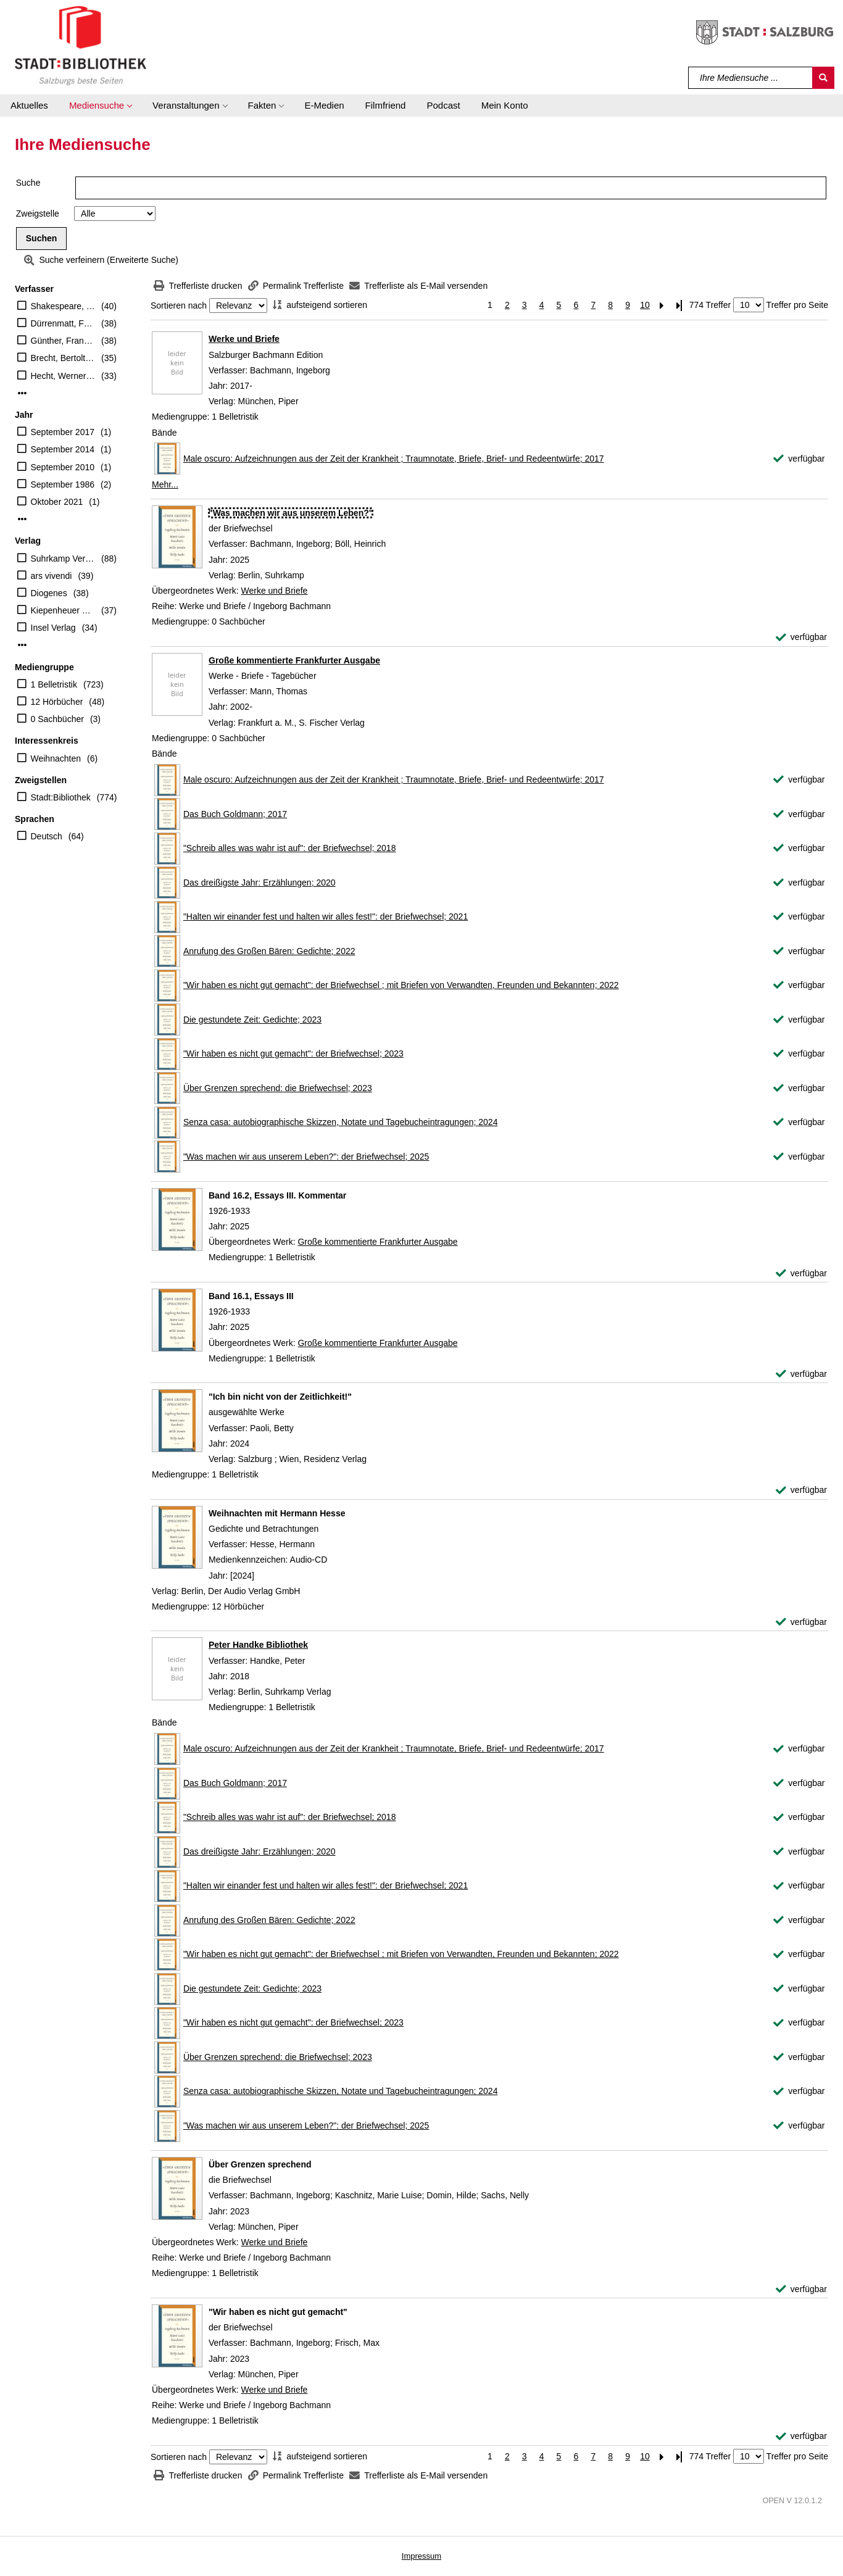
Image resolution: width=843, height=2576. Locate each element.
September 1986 (63, 484)
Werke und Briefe (244, 339)
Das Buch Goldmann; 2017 (235, 814)
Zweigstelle (37, 213)
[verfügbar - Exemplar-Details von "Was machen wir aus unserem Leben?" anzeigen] (801, 637)
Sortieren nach (179, 305)
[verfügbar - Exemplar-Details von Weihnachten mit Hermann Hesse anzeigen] (801, 1622)
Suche (28, 183)
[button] (100, 105)
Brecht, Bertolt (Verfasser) (63, 358)
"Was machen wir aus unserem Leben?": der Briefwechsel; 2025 (306, 1156)
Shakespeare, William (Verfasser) (63, 306)
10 (645, 305)
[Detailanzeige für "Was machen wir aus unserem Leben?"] (291, 513)
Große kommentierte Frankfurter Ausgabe (294, 660)
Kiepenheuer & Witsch (63, 610)
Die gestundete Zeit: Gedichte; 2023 (252, 1019)
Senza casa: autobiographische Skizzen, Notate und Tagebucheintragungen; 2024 (340, 1122)
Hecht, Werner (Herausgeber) (63, 376)
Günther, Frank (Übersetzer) (63, 341)
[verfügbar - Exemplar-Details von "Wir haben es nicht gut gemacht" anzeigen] (801, 2436)
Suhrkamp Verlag (63, 558)
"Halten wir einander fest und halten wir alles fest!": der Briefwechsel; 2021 (325, 916)
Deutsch (46, 836)
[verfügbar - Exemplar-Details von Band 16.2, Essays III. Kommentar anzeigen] (801, 1273)
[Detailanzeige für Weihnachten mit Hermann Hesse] (277, 1513)
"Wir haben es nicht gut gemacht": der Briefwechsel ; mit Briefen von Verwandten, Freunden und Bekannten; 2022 (401, 985)
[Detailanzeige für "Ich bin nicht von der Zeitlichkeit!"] (280, 1397)
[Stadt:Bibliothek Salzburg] (80, 45)
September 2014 (63, 449)
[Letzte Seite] (679, 305)
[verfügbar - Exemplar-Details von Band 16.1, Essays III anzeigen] (801, 1374)
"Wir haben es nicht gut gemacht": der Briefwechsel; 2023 (293, 1053)
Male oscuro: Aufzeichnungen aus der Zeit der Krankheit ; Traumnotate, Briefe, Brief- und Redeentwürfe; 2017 (393, 458)
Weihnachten (56, 758)
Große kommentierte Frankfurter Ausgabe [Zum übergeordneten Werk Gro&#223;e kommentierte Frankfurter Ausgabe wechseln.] (377, 1242)
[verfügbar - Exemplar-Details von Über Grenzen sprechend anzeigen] (801, 2289)
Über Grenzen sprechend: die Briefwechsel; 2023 (277, 1088)
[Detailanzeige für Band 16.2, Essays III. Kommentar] (277, 1195)
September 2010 (63, 467)
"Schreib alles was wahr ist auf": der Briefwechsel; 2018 (289, 848)
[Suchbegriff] (750, 78)
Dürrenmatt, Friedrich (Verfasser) (63, 323)
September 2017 (63, 432)
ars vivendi (51, 576)
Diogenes (49, 593)
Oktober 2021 (57, 502)
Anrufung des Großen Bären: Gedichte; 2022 (269, 951)
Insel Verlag (53, 628)
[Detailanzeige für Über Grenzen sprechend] (260, 2164)
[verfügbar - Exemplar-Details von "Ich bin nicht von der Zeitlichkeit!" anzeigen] (801, 1490)
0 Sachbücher (57, 719)
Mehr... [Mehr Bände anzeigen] (165, 484)
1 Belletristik (54, 684)
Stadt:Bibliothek (61, 797)
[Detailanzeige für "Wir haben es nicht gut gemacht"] (278, 2312)
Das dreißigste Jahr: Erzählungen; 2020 (259, 882)
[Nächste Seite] (662, 305)
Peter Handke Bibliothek (258, 1645)
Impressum (421, 2556)
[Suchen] (823, 78)
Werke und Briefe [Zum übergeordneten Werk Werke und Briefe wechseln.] (274, 591)
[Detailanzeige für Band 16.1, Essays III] (251, 1296)
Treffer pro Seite (797, 305)
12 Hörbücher (57, 702)
